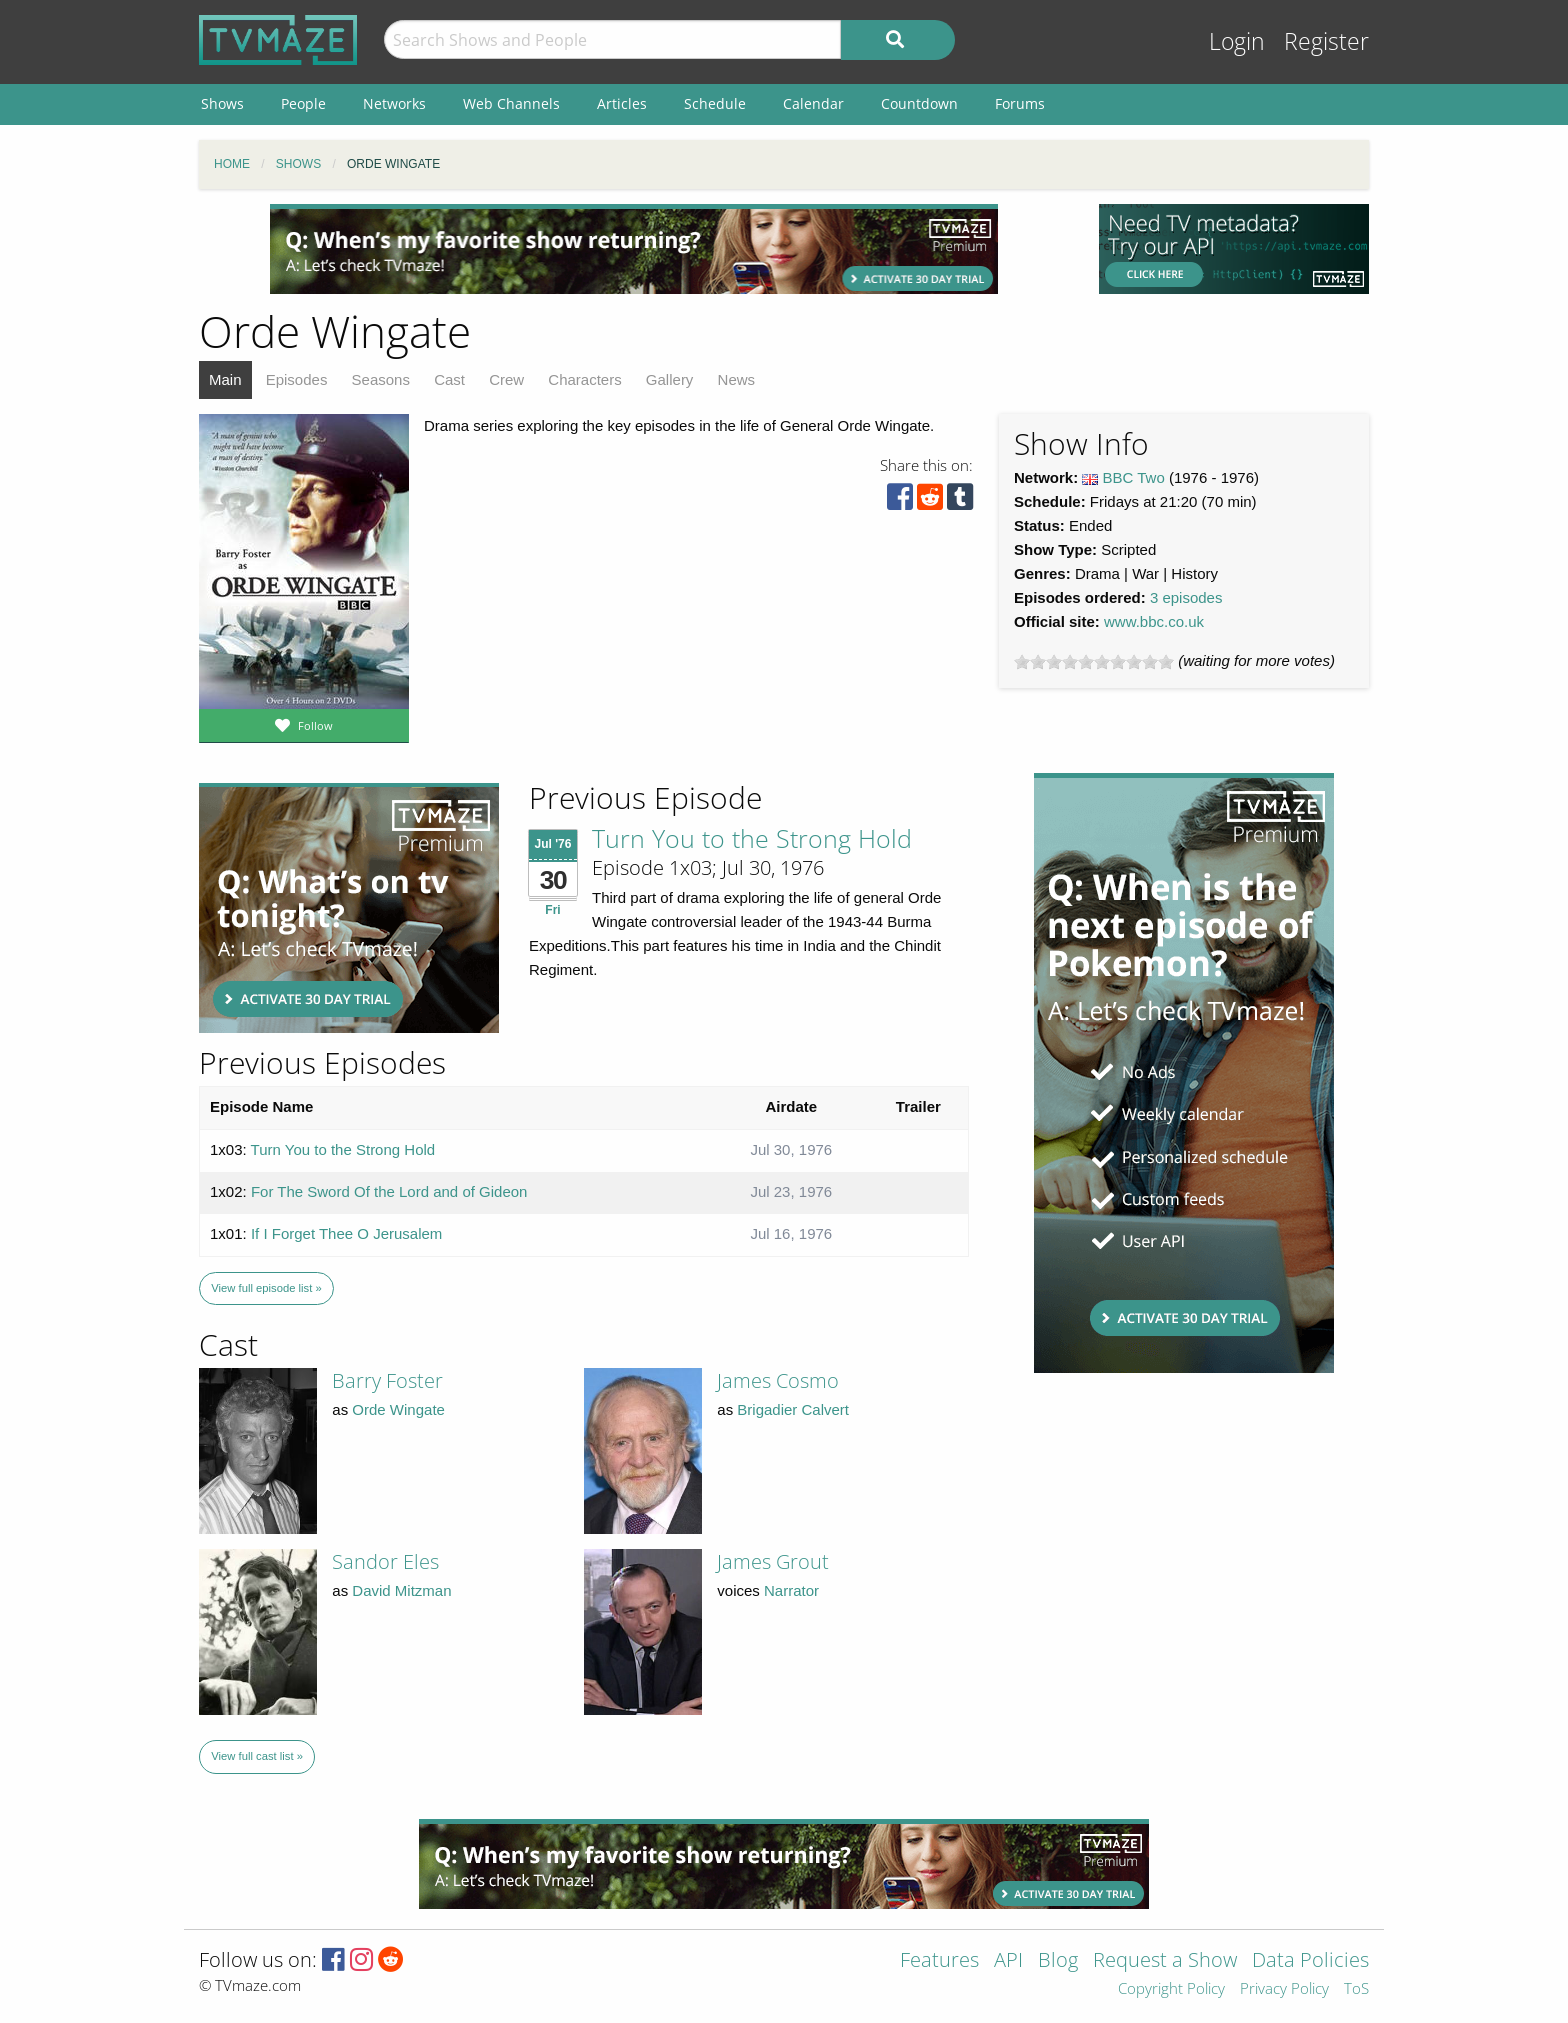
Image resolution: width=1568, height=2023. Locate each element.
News (737, 379)
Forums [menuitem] (1020, 103)
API (1008, 1961)
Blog (1058, 1961)
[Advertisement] (634, 249)
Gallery (670, 379)
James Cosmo (778, 1380)
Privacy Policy (1284, 1989)
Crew (506, 379)
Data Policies (1310, 1961)
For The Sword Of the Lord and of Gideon (389, 1191)
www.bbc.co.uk (1154, 621)
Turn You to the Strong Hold (752, 838)
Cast (449, 379)
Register (1326, 41)
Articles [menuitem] (622, 103)
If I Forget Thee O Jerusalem (346, 1233)
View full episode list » (266, 1288)
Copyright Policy (1171, 1989)
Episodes (297, 379)
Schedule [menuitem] (715, 103)
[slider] (1094, 662)
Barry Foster (387, 1380)
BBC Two (1134, 477)
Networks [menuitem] (394, 103)
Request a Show (1165, 1961)
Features (939, 1961)
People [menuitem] (303, 103)
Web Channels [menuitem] (511, 103)
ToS (1356, 1989)
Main (225, 379)
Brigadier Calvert (793, 1409)
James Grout (773, 1561)
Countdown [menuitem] (919, 103)
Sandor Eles (385, 1561)
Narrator (791, 1590)
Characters (584, 379)
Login (1237, 41)
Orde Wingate (398, 1409)
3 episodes (1186, 597)
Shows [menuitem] (222, 103)
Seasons (381, 379)
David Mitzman (401, 1590)
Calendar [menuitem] (813, 103)
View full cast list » (257, 1756)
